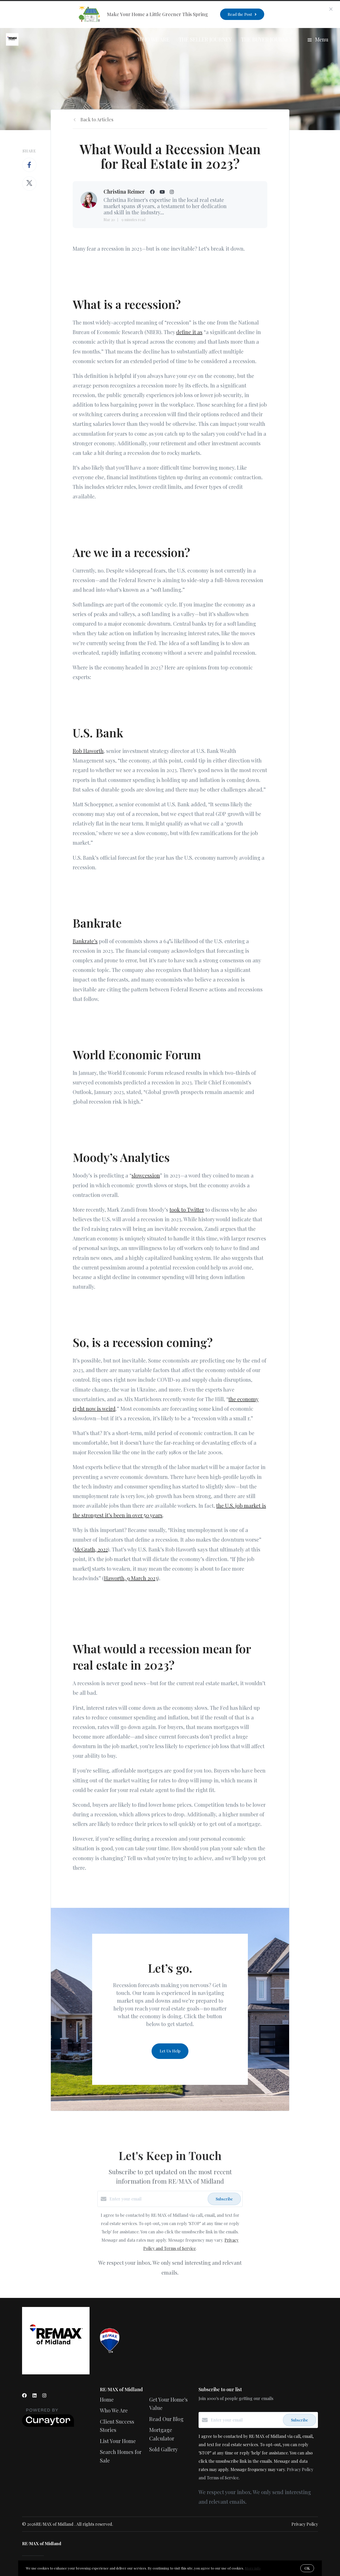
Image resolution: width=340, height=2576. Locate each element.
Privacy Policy (304, 2524)
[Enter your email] (157, 2199)
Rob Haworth (88, 750)
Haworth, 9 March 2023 (131, 1578)
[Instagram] (44, 2395)
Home (107, 2399)
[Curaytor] (48, 2425)
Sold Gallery (163, 2449)
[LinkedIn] (34, 2395)
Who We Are (153, 39)
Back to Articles (96, 119)
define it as (189, 331)
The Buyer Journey (266, 39)
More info (253, 2568)
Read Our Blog (166, 2418)
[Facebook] (24, 2395)
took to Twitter (186, 1209)
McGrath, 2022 (91, 1549)
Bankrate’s (85, 940)
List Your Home (118, 2440)
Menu (318, 39)
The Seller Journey (205, 39)
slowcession (146, 1175)
